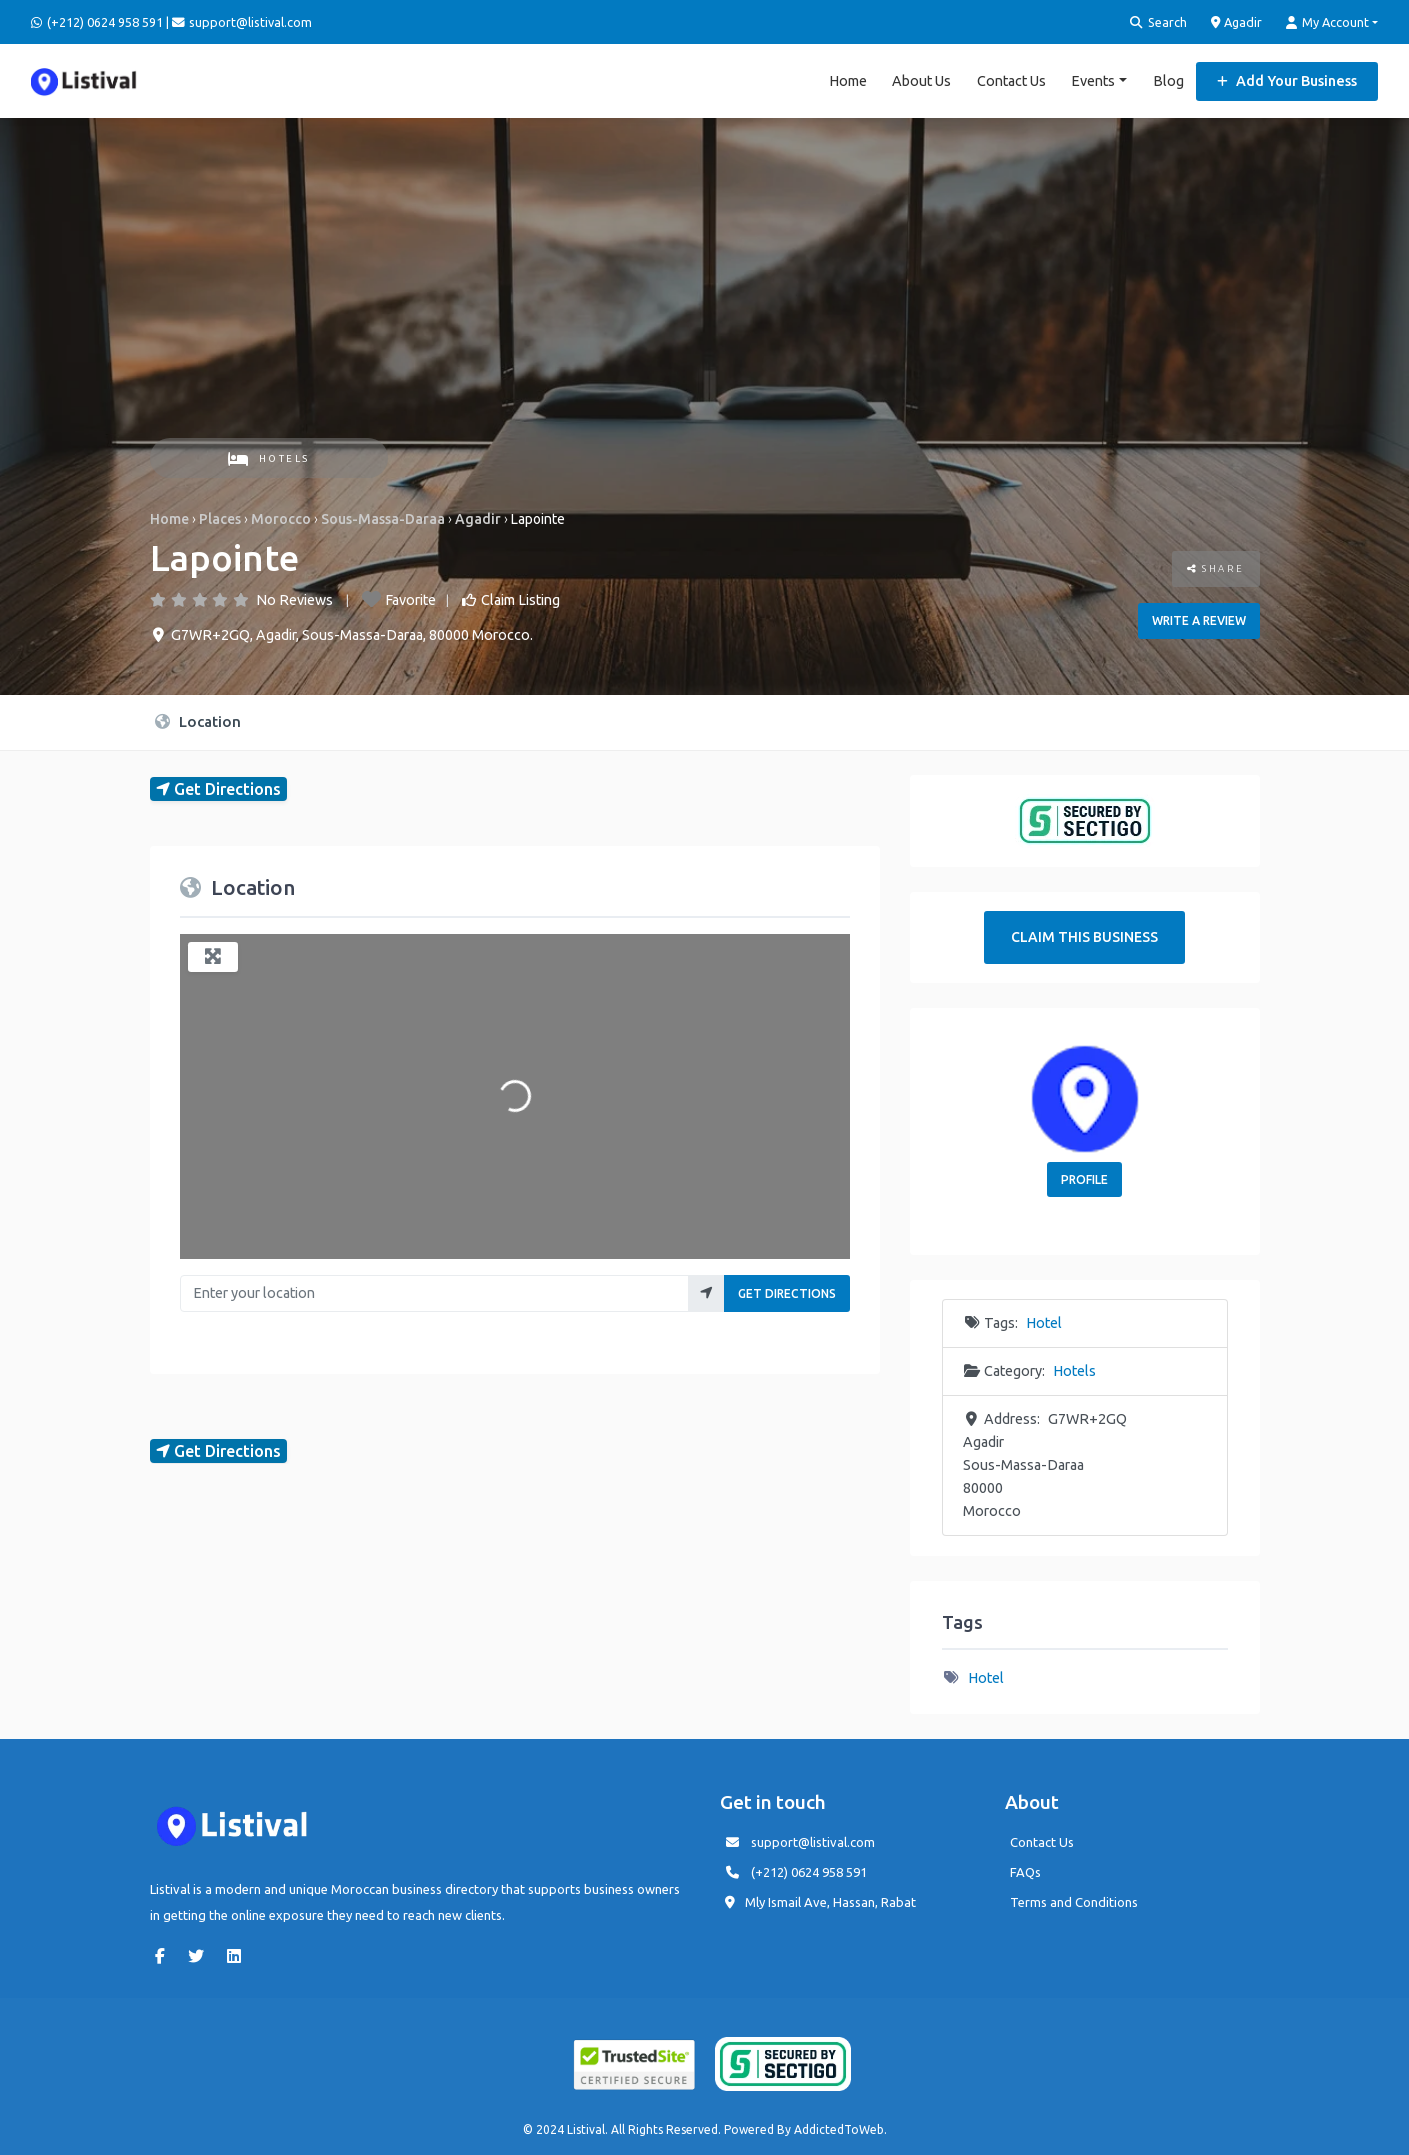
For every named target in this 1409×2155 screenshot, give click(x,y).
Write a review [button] (1199, 620)
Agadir (1237, 22)
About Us (921, 80)
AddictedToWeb (839, 2129)
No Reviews (294, 599)
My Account (1327, 22)
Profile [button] (1084, 1178)
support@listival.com (813, 1842)
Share (1216, 568)
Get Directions (787, 1293)
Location (198, 720)
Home (848, 80)
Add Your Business (1287, 80)
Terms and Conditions (1074, 1902)
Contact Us (1011, 80)
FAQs (1025, 1872)
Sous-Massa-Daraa (383, 519)
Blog (1168, 80)
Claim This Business (1084, 937)
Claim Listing (520, 599)
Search (1158, 22)
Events (1093, 80)
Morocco (281, 519)
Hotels (269, 458)
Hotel (1044, 1323)
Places (220, 519)
